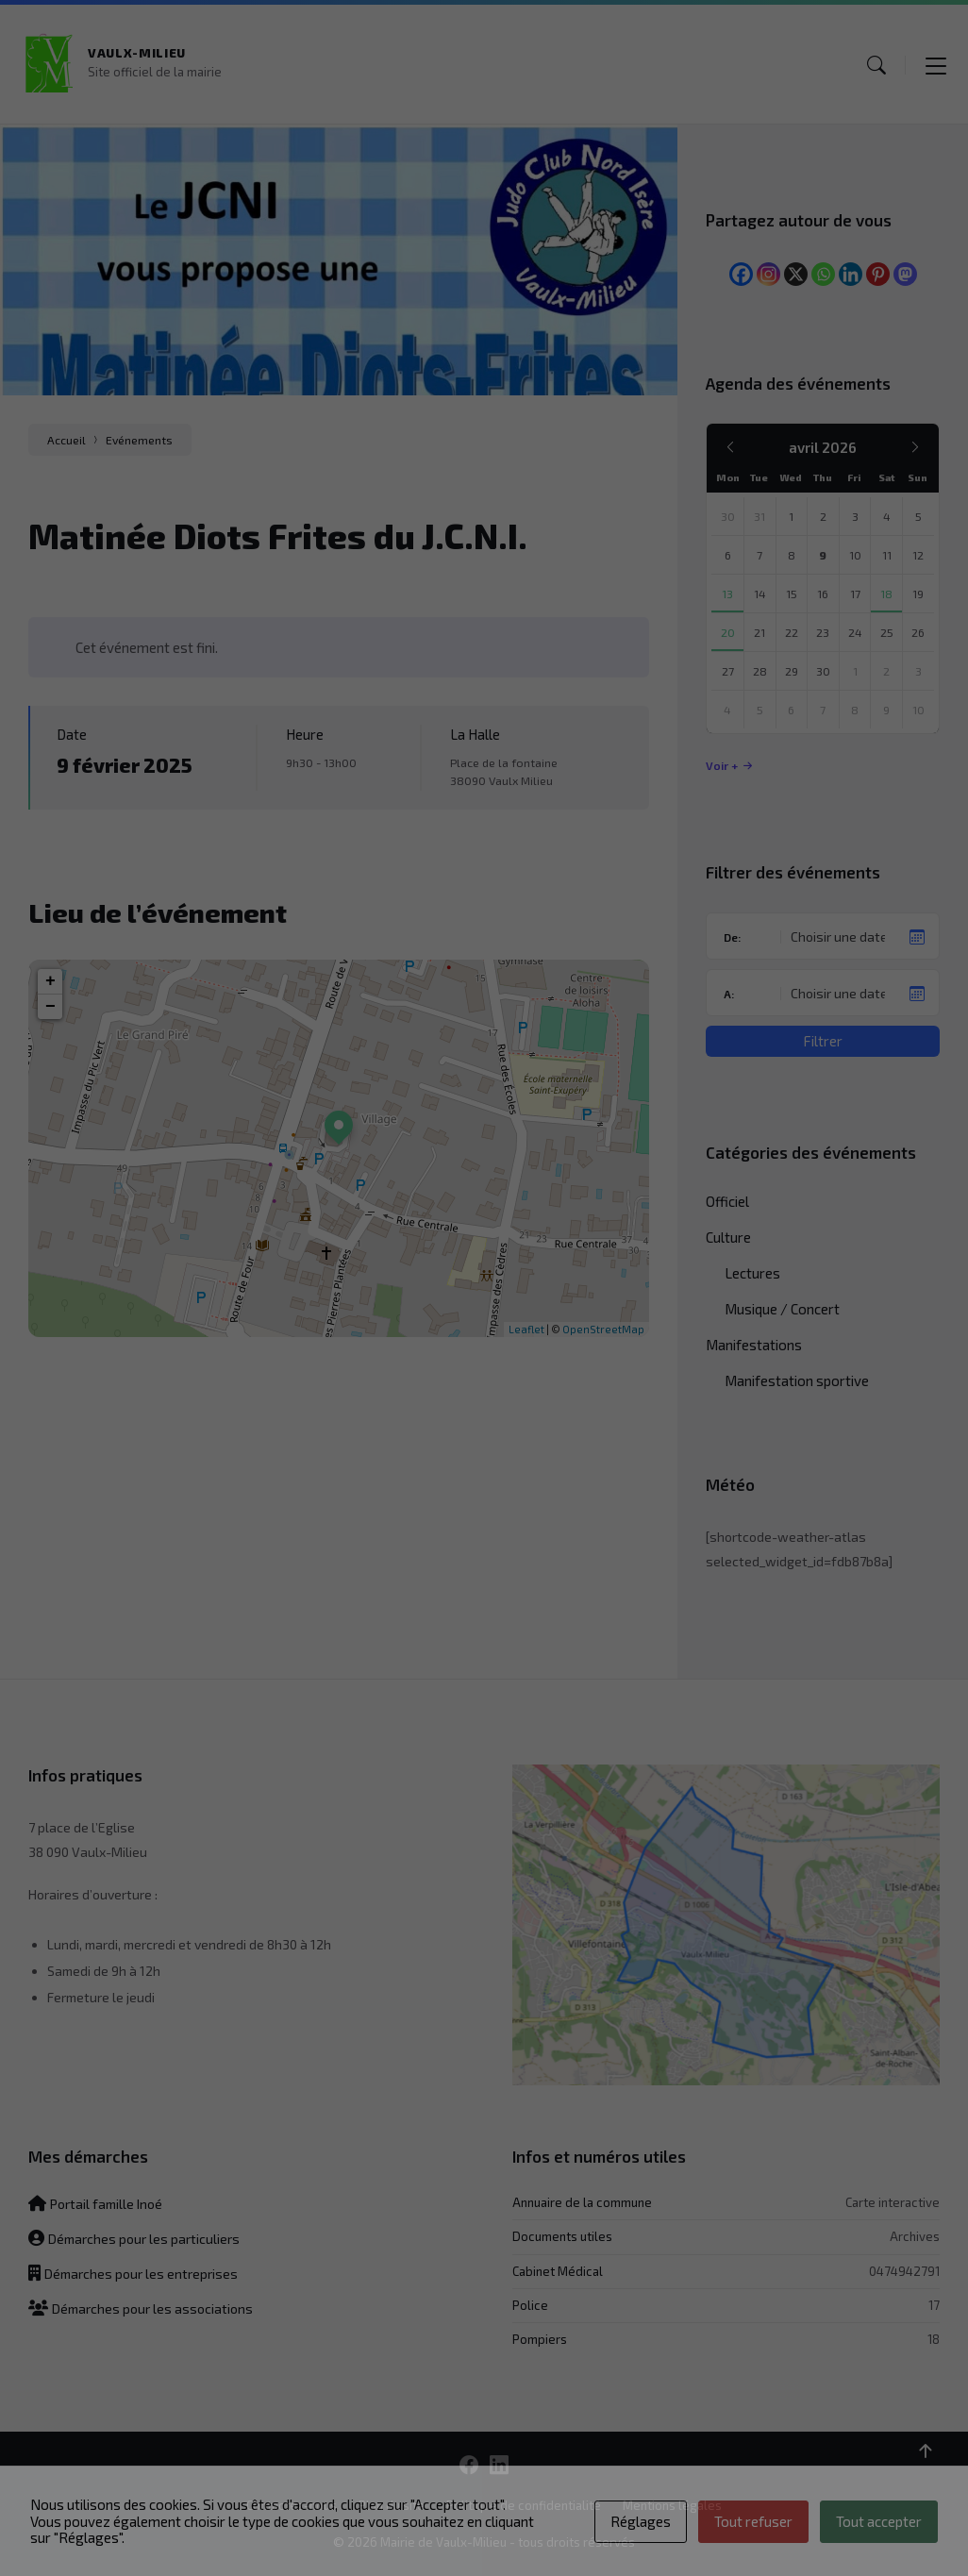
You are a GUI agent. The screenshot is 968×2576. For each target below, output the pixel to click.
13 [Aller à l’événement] (727, 593)
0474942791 (904, 2271)
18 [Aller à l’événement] (886, 593)
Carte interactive (892, 2202)
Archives (915, 2236)
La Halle (475, 734)
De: (732, 937)
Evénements (139, 439)
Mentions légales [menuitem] (672, 2505)
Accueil (66, 439)
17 (934, 2305)
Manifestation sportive (797, 1380)
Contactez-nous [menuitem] (291, 2505)
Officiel (727, 1201)
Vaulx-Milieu (137, 52)
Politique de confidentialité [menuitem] (523, 2505)
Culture (728, 1237)
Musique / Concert (782, 1308)
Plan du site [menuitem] (392, 2505)
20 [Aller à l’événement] (728, 632)
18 (933, 2339)
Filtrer (823, 1040)
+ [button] (50, 981)
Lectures (752, 1272)
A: (729, 993)
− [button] (50, 1006)
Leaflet (526, 1329)
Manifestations (754, 1344)
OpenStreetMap (603, 1329)
